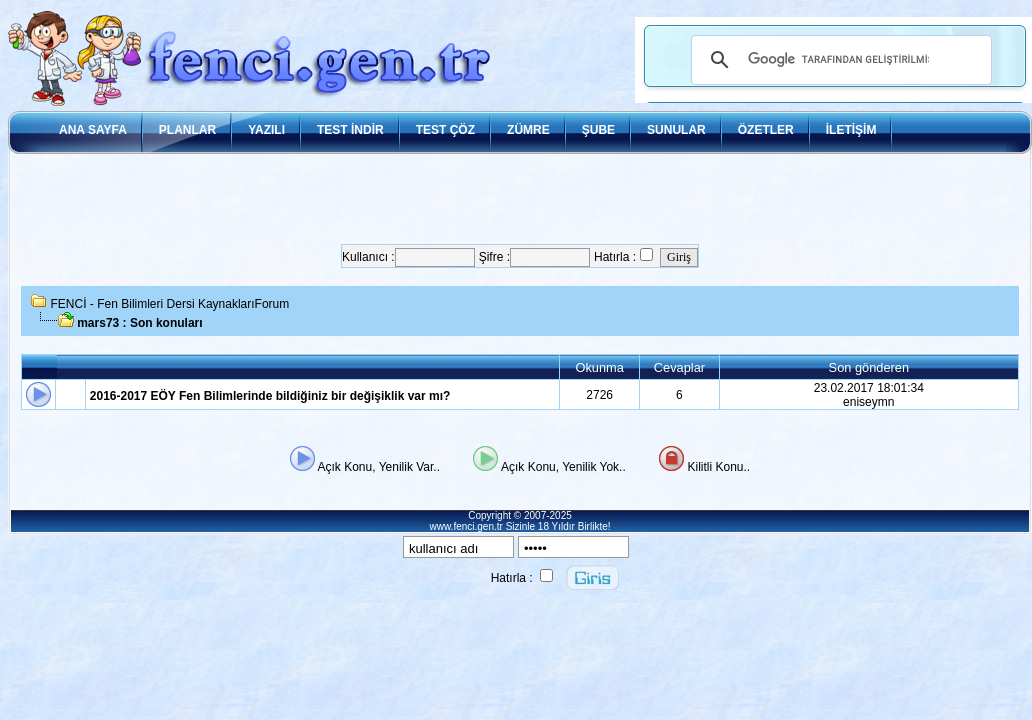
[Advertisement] (520, 199)
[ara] (838, 60)
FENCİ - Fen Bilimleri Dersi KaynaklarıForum (170, 304)
